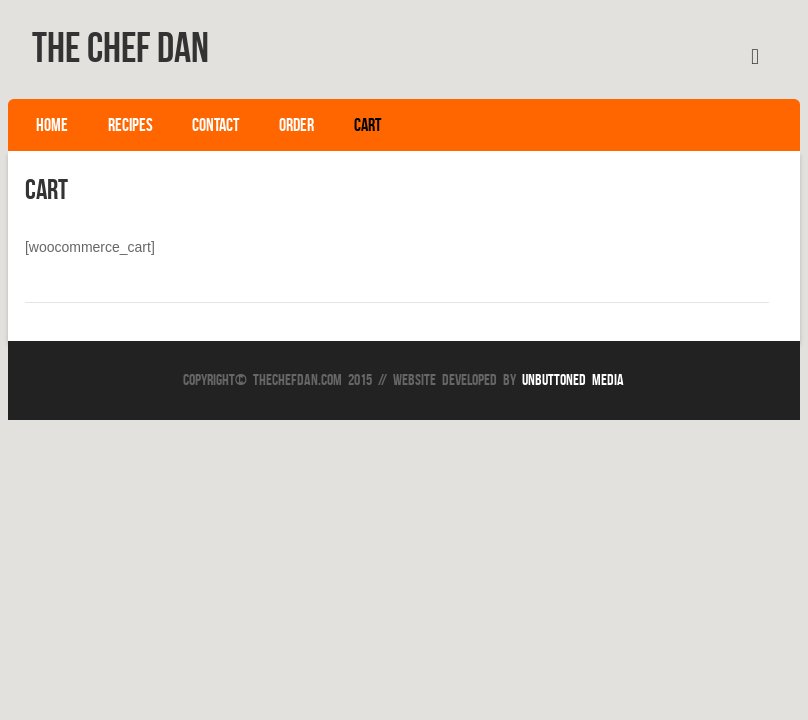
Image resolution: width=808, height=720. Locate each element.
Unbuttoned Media (573, 379)
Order (296, 125)
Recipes (130, 125)
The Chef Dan (120, 47)
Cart (367, 125)
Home (52, 125)
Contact (215, 125)
